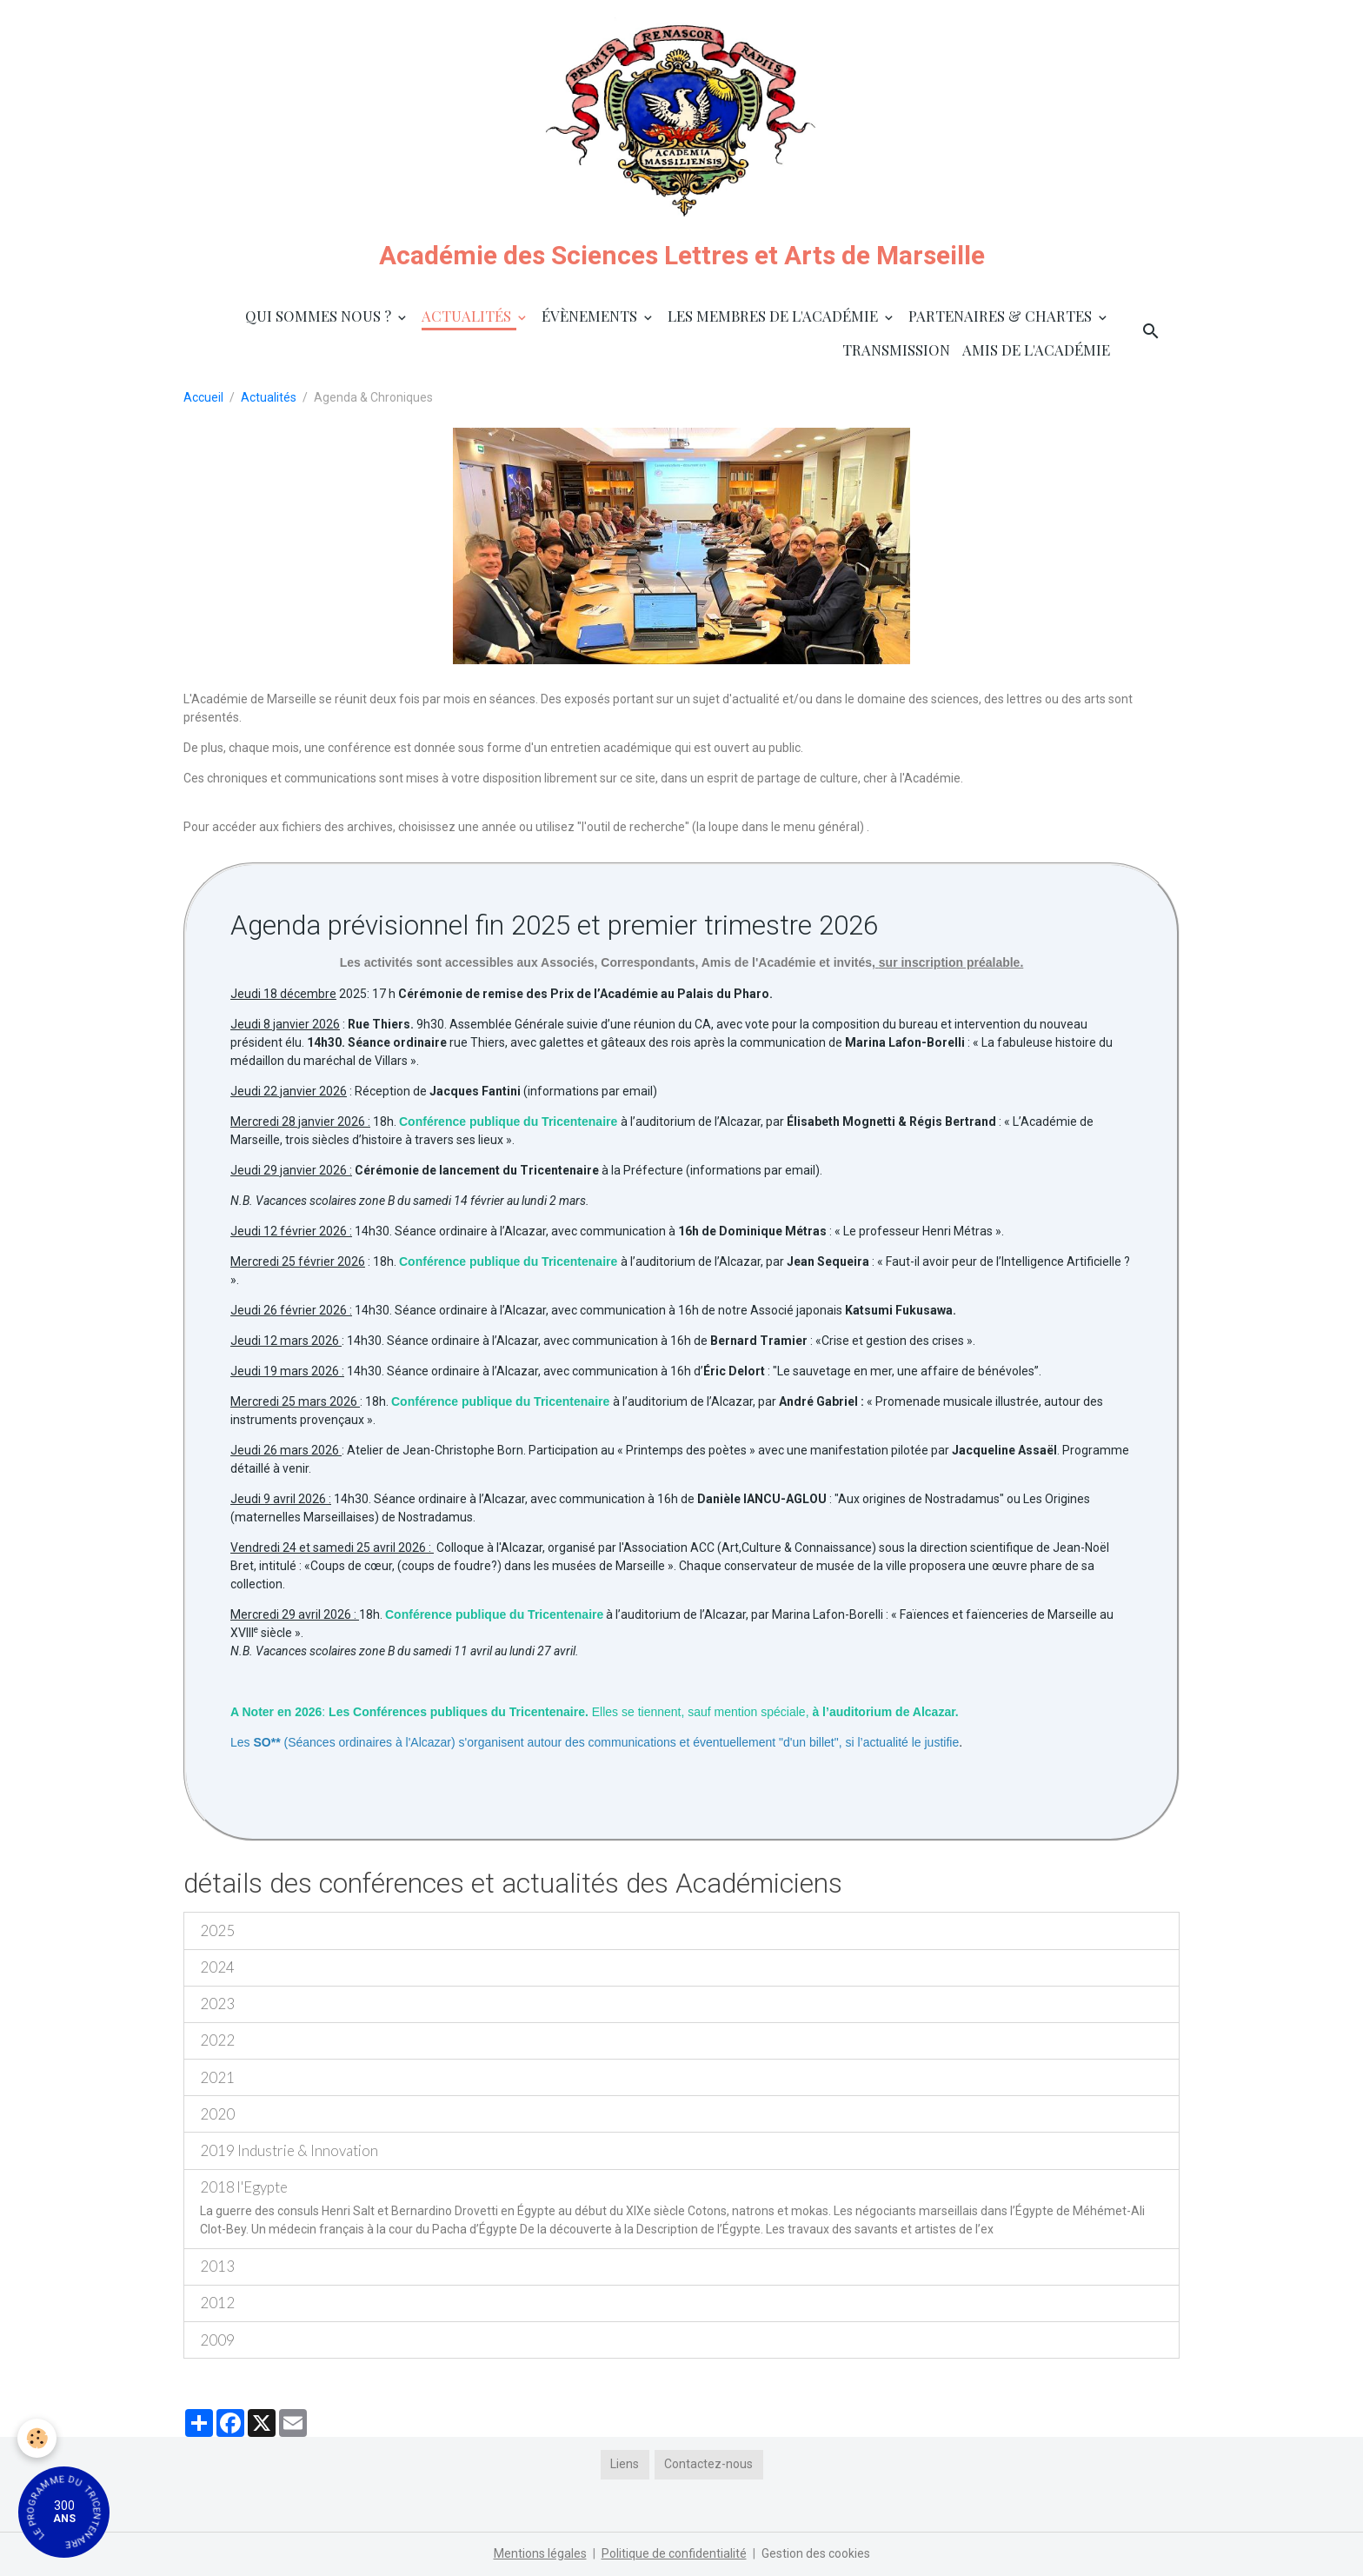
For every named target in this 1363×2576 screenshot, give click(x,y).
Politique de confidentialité (674, 2553)
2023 (217, 2003)
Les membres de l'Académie (774, 315)
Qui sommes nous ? (320, 315)
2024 (217, 1967)
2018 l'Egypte (244, 2187)
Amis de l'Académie (1036, 349)
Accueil (203, 397)
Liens (624, 2464)
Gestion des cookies (815, 2553)
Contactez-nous (708, 2464)
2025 (217, 1930)
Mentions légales (540, 2553)
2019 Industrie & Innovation (289, 2150)
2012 (217, 2302)
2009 (217, 2340)
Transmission (896, 349)
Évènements (591, 315)
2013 (217, 2266)
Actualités (468, 315)
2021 (217, 2077)
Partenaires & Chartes (1001, 315)
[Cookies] (37, 2438)
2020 (217, 2114)
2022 (217, 2040)
